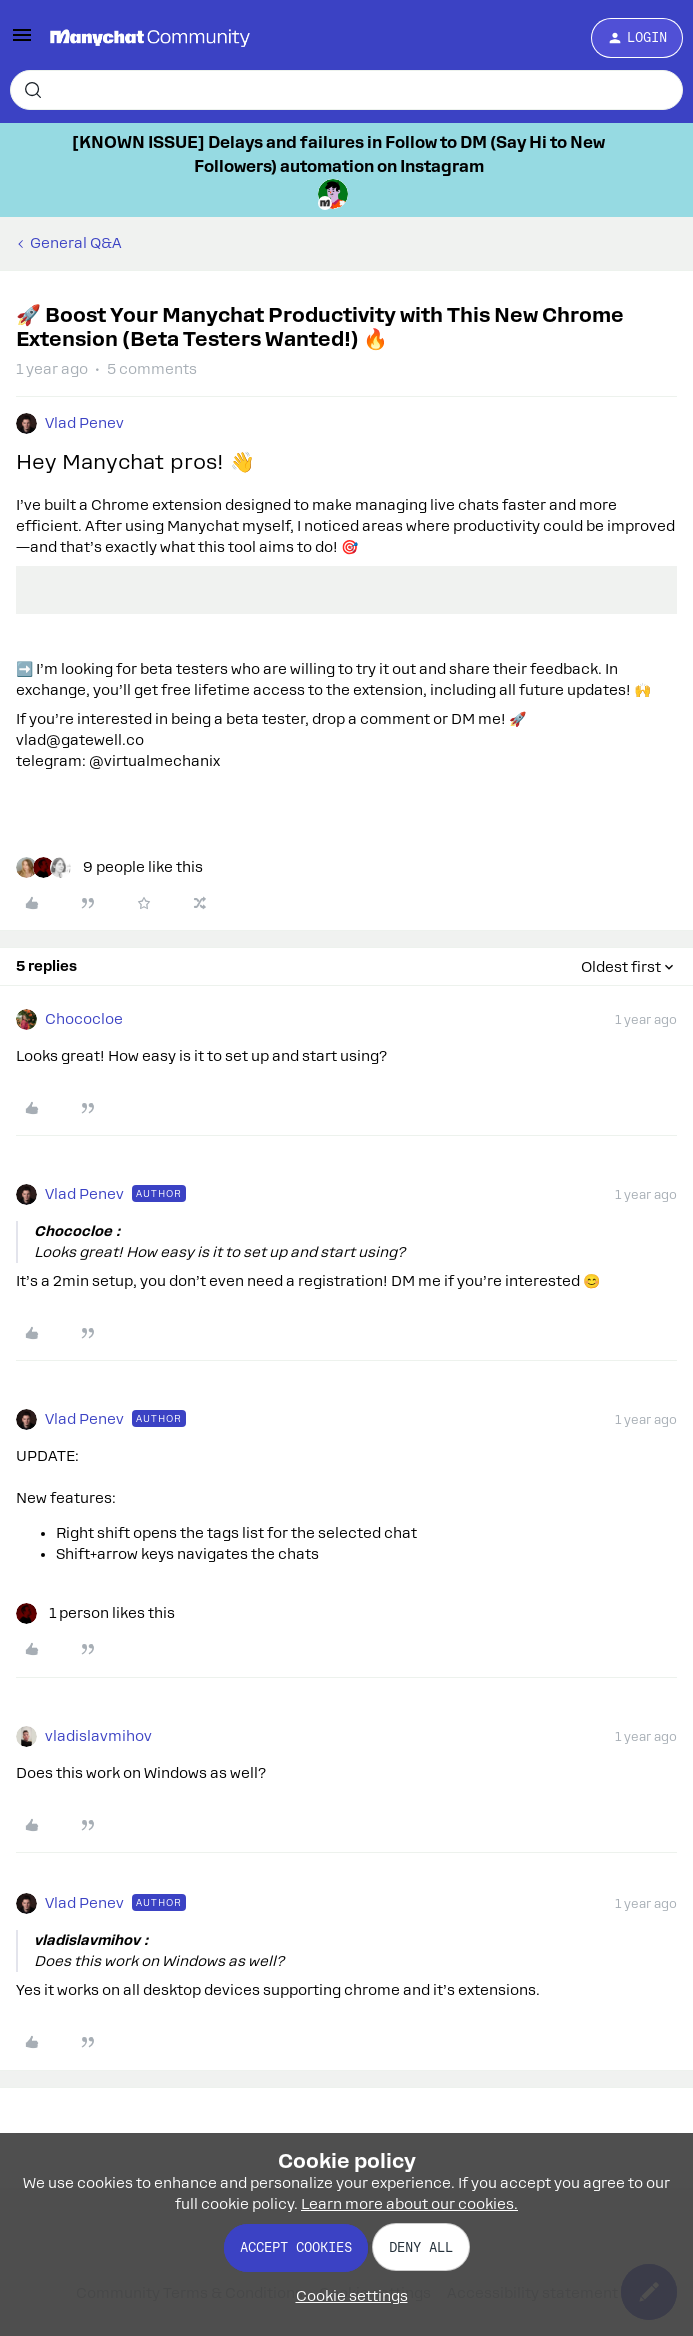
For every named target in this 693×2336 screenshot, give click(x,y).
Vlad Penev (84, 423)
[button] (22, 42)
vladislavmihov (98, 1736)
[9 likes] (109, 867)
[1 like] (95, 1613)
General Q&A (76, 243)
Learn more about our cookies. (409, 2204)
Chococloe (84, 1019)
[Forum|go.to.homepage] (150, 38)
